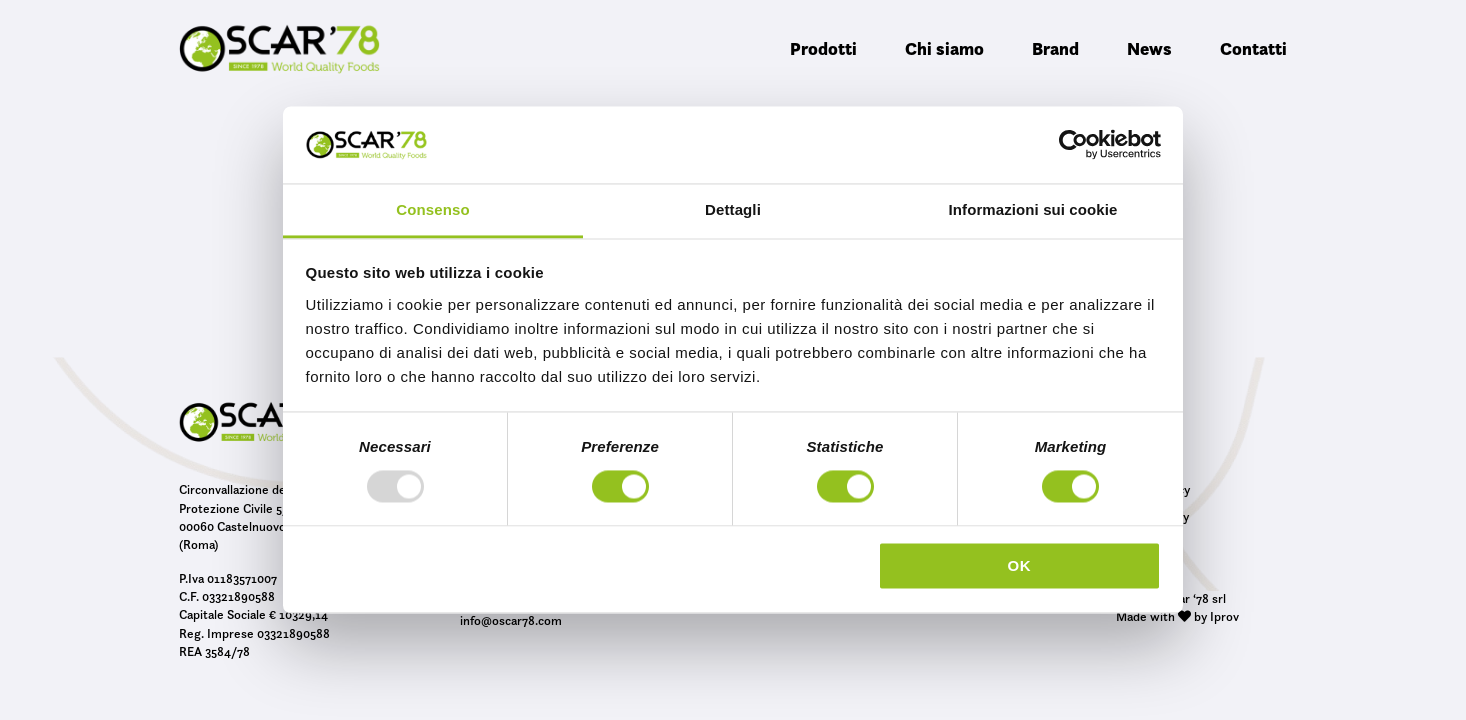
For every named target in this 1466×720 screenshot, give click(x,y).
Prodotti (823, 48)
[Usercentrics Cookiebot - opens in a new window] (1073, 145)
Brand (1055, 48)
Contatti (1253, 48)
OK (1019, 565)
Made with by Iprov (1177, 616)
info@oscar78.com (511, 620)
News (1149, 48)
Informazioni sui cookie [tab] (1033, 209)
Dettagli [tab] (733, 209)
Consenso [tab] (432, 209)
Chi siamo (944, 48)
